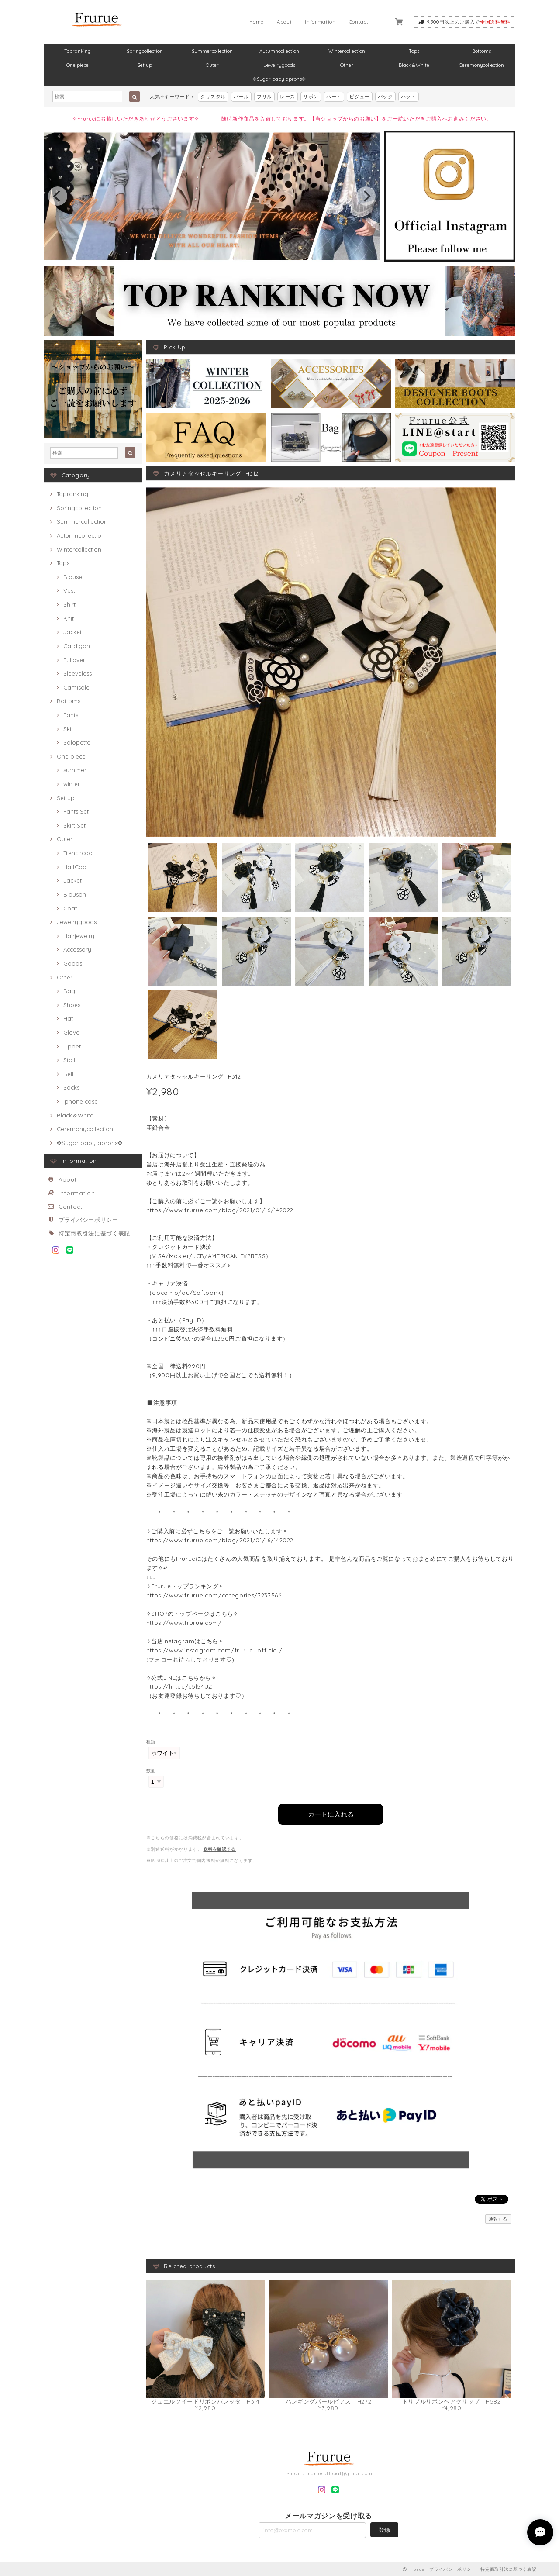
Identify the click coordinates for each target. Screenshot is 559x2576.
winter (71, 783)
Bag (69, 990)
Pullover (74, 659)
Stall (69, 1059)
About (284, 22)
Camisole (76, 687)
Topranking (77, 51)
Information (320, 22)
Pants (70, 714)
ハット (408, 96)
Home (256, 22)
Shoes (71, 1004)
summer (74, 769)
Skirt (69, 728)
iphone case (80, 1101)
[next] (366, 196)
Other (346, 65)
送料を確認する (220, 1848)
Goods (72, 963)
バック (385, 96)
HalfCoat (75, 866)
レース (287, 96)
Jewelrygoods (279, 65)
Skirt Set (74, 825)
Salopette (76, 742)
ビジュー (359, 96)
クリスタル (213, 96)
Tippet (72, 1046)
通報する (498, 2218)
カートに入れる (331, 1813)
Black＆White (414, 65)
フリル (264, 96)
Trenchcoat (78, 852)
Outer (212, 65)
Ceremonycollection (481, 65)
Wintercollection (346, 51)
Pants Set (76, 811)
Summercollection (212, 51)
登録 (384, 2528)
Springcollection (145, 51)
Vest (69, 590)
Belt (68, 1073)
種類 (150, 1742)
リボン (310, 96)
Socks (71, 1087)
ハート (334, 96)
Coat (70, 908)
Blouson (74, 894)
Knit (68, 618)
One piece (77, 65)
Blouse (72, 576)
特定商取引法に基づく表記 (94, 1233)
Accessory (77, 949)
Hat (68, 1018)
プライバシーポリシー (88, 1219)
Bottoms (481, 51)
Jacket (72, 631)
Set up (145, 65)
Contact (359, 22)
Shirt (69, 604)
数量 (150, 1770)
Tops (414, 51)
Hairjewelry (78, 935)
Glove (71, 1032)
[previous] (57, 196)
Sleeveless (77, 673)
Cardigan (76, 645)
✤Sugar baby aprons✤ (279, 79)
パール (241, 96)
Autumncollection (279, 51)
